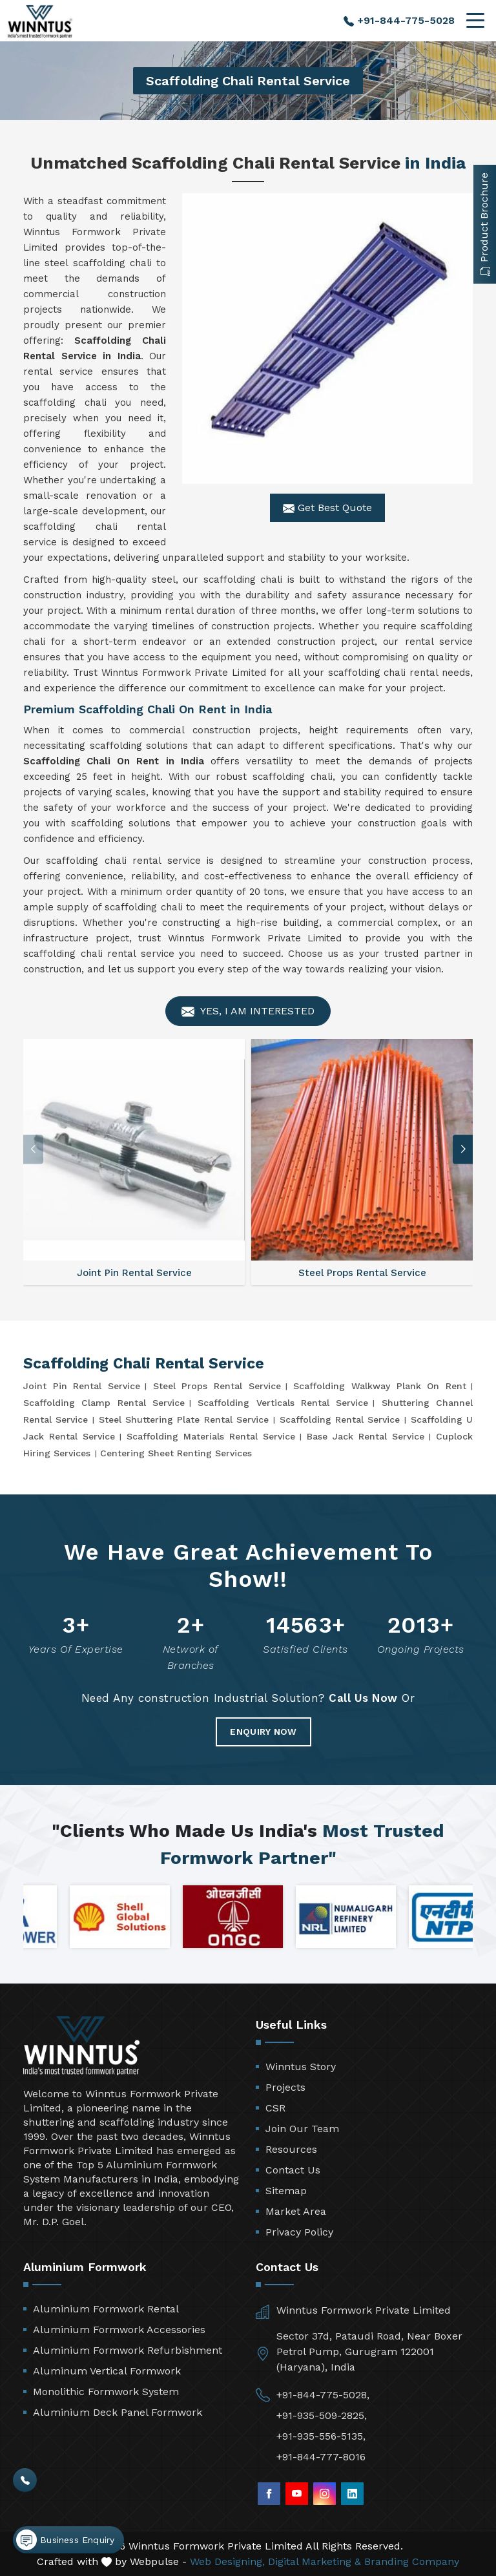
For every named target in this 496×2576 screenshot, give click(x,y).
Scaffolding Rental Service (340, 1419)
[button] (463, 1149)
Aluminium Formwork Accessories (119, 2329)
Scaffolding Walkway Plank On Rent (379, 1386)
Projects (285, 2087)
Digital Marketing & (314, 2561)
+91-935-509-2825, (321, 2415)
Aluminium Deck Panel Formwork (117, 2412)
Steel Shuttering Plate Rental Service (184, 1419)
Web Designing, (227, 2561)
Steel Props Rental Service (217, 1386)
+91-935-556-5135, (321, 2436)
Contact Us (292, 2170)
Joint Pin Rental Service (81, 1386)
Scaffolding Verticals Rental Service (283, 1403)
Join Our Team (302, 2128)
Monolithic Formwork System (106, 2391)
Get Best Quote (327, 507)
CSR (275, 2108)
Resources (291, 2149)
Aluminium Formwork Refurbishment (127, 2350)
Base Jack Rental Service (365, 1436)
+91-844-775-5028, (322, 2395)
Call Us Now (363, 1697)
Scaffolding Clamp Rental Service (104, 1403)
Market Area (295, 2211)
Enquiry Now (263, 1731)
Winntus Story (300, 2066)
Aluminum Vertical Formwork (107, 2371)
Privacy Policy (299, 2232)
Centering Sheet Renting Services (176, 1453)
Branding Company (411, 2561)
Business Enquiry (65, 2539)
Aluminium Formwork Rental (106, 2309)
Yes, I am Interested (248, 1011)
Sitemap (286, 2190)
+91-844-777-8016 (321, 2457)
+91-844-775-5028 (399, 20)
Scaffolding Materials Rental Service (211, 1436)
